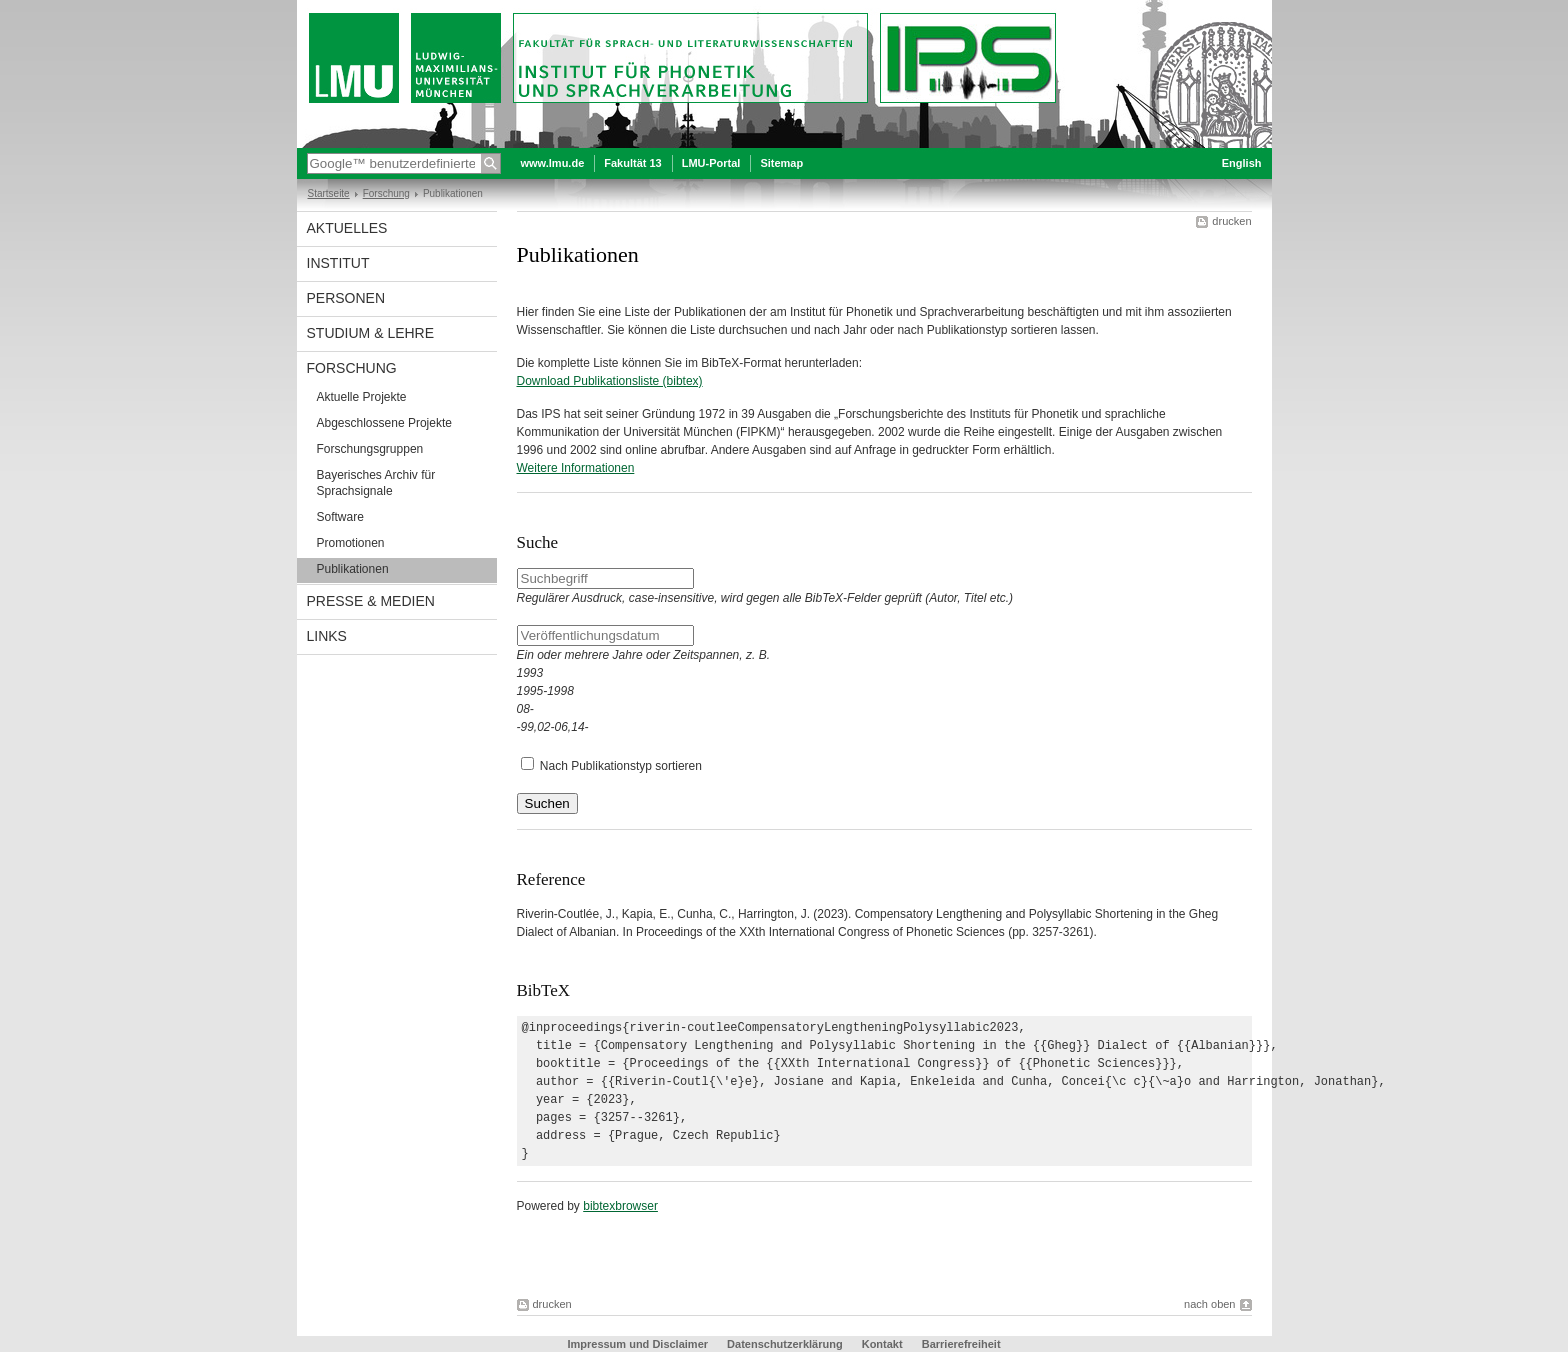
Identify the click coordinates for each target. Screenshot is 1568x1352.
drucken (1231, 221)
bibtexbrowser (620, 1206)
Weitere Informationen (576, 468)
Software (340, 517)
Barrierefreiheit (961, 1344)
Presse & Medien (371, 601)
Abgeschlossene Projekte (384, 423)
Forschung (386, 193)
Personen (346, 298)
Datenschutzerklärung (785, 1344)
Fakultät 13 (632, 163)
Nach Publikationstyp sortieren (621, 766)
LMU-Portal (711, 163)
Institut (338, 263)
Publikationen (353, 569)
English (1242, 163)
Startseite (329, 193)
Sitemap (781, 163)
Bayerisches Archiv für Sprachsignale (376, 483)
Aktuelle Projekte (362, 397)
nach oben (1209, 1304)
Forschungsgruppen (370, 449)
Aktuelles (347, 228)
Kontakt (882, 1344)
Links (327, 636)
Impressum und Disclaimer (637, 1344)
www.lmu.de (553, 163)
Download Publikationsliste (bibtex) (610, 381)
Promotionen (351, 543)
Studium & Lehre (371, 333)
